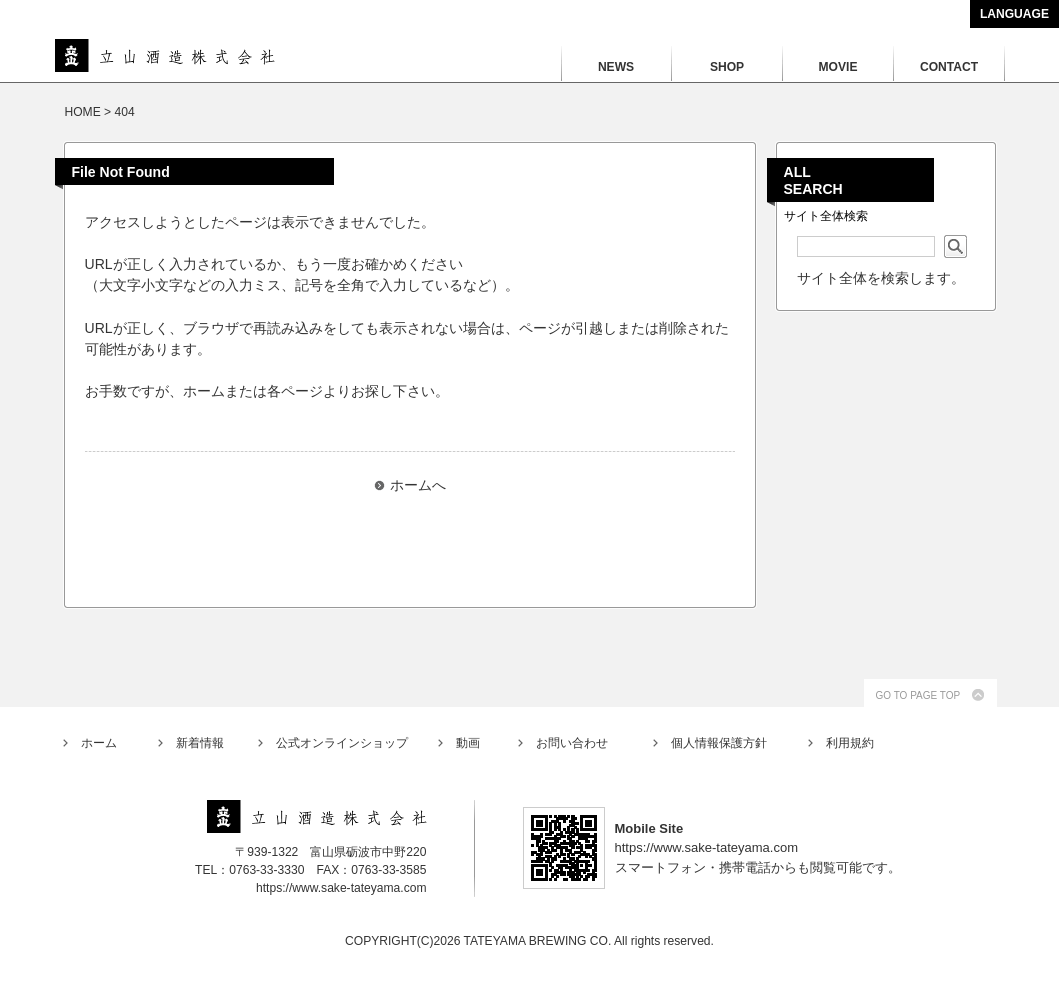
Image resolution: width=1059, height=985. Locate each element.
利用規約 (850, 743)
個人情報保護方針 (719, 743)
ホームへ (418, 485)
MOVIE (838, 67)
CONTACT (949, 67)
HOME (83, 112)
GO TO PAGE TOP (918, 695)
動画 (468, 743)
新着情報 (200, 743)
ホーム (99, 743)
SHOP (727, 67)
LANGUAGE (1014, 14)
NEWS (616, 67)
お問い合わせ (572, 743)
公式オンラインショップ (342, 743)
